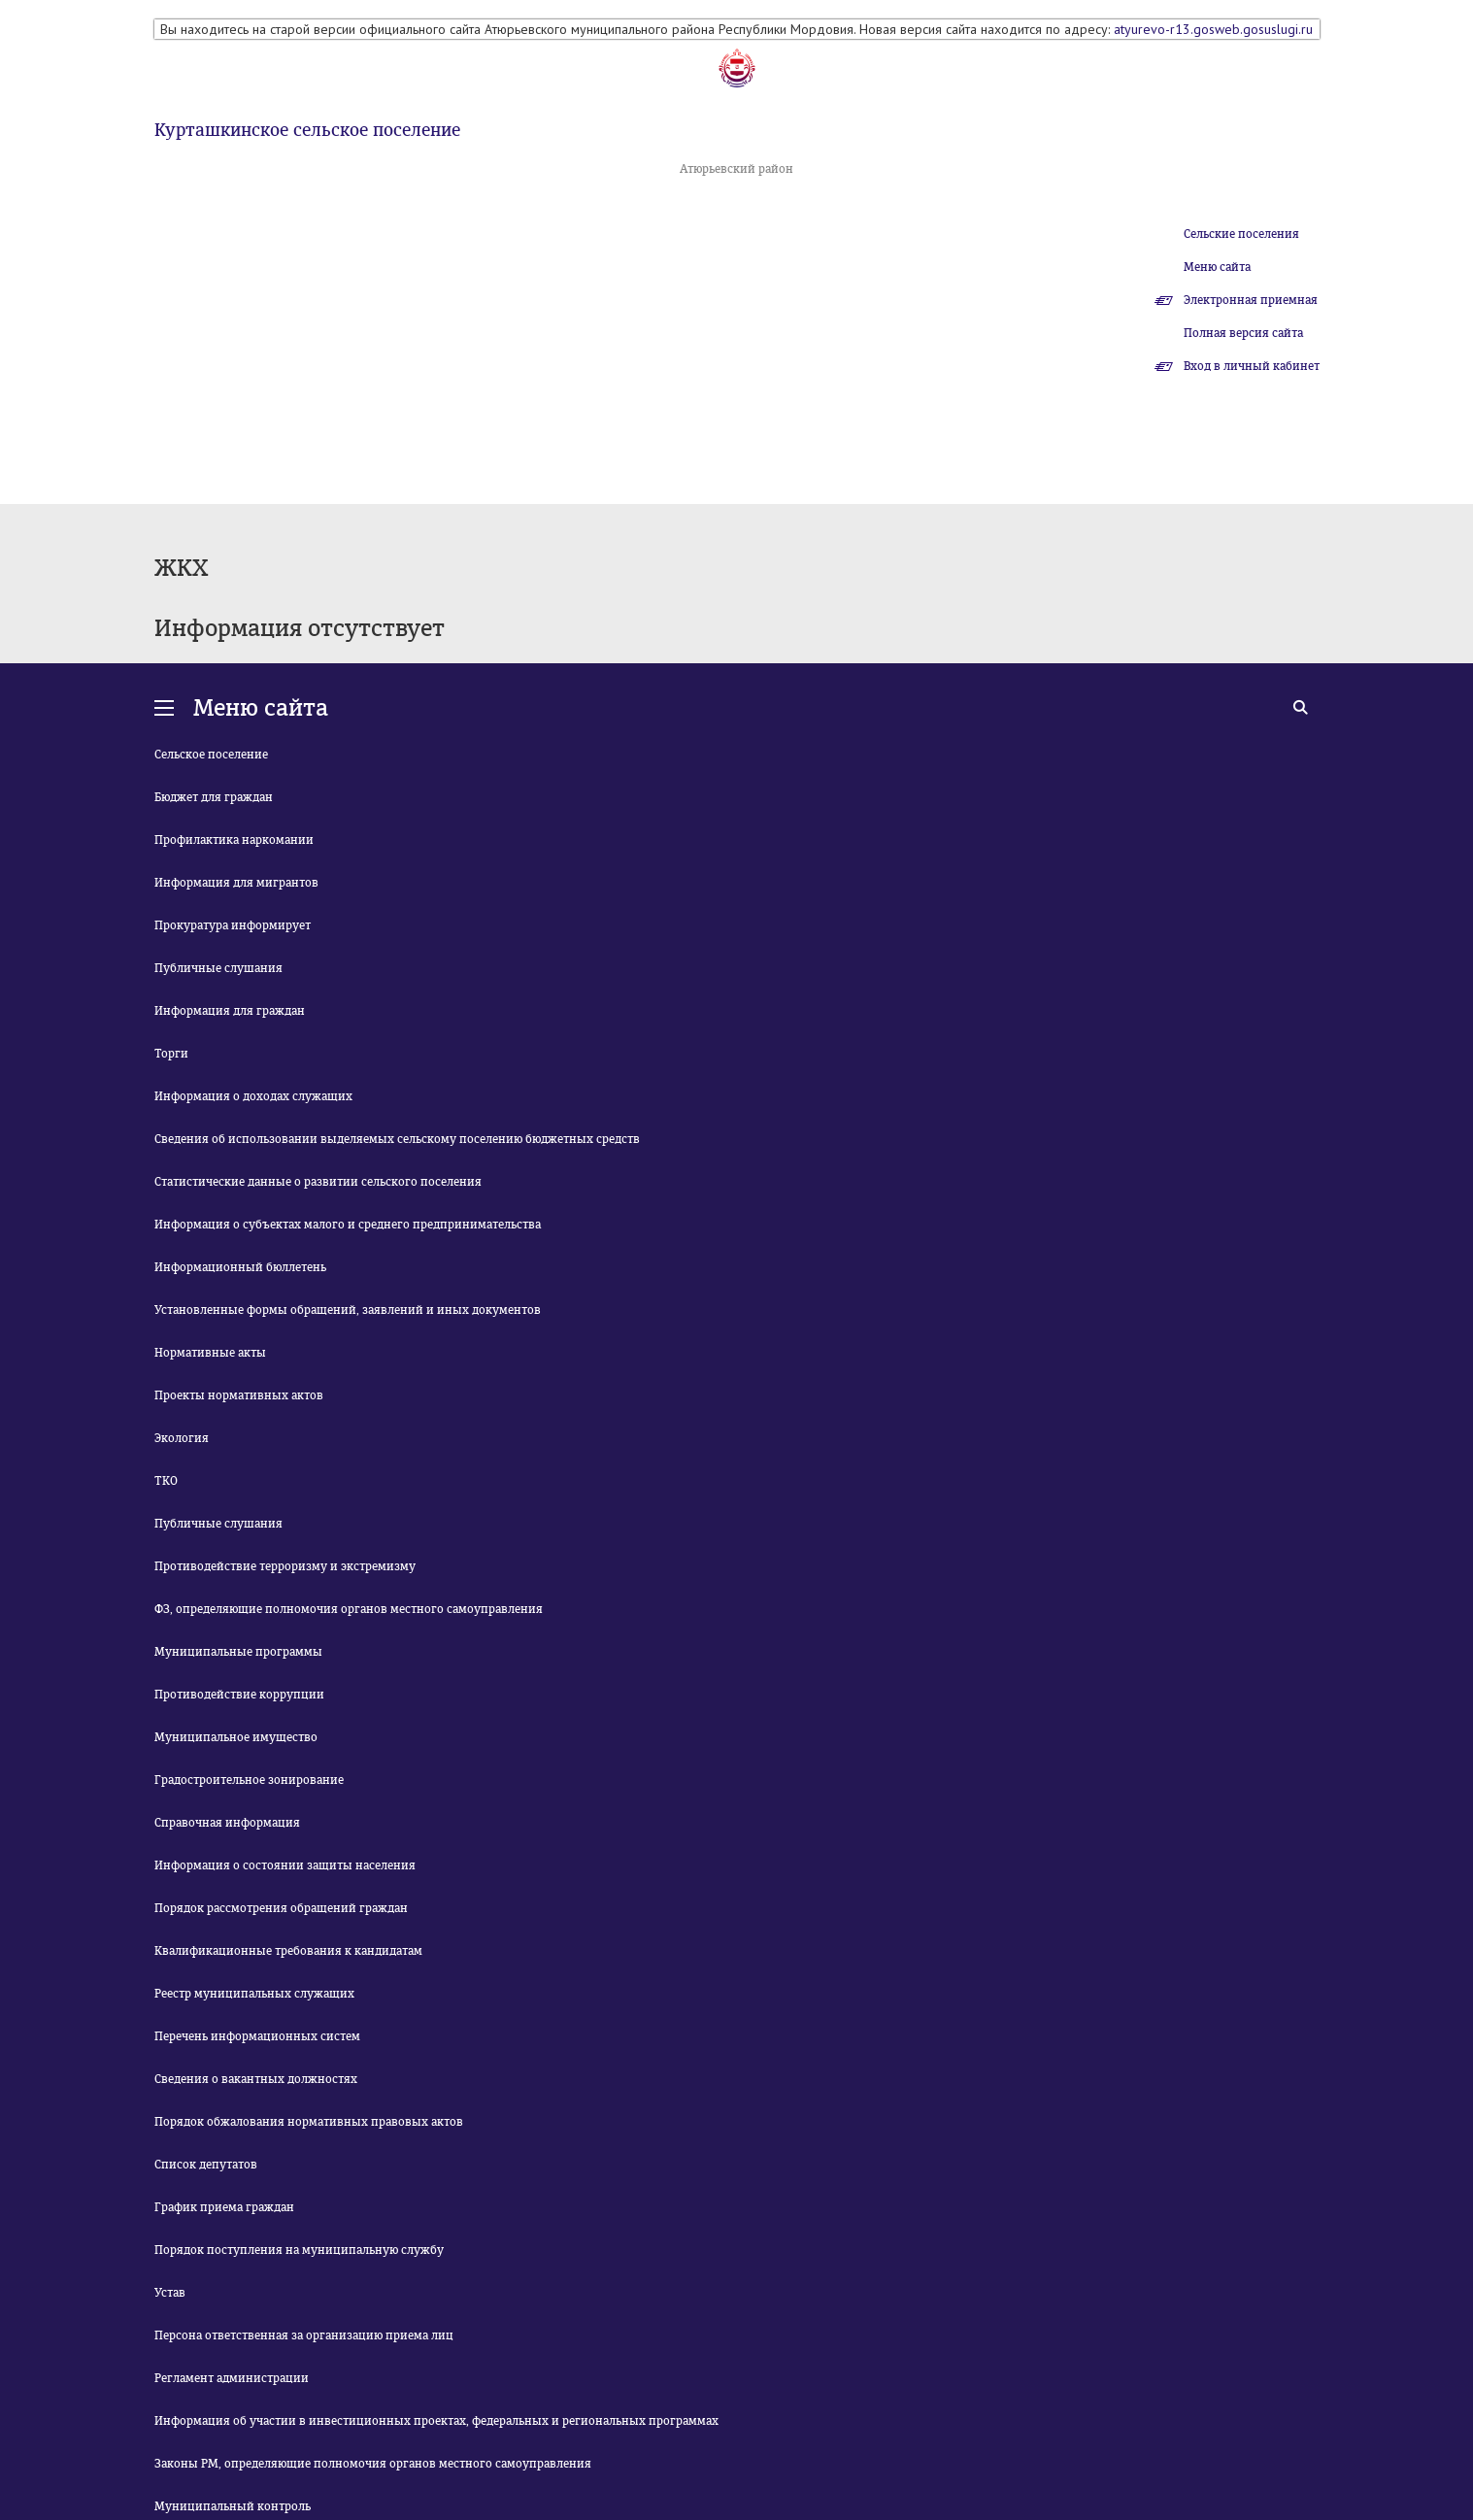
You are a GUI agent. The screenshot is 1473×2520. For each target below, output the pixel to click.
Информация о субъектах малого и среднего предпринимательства (347, 1224)
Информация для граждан (229, 1011)
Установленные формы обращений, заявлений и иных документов (347, 1310)
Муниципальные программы (238, 1652)
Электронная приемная (1251, 300)
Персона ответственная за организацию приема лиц (303, 2335)
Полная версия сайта (1243, 333)
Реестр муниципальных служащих (254, 1993)
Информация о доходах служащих (253, 1096)
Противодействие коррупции (239, 1694)
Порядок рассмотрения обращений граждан (281, 1908)
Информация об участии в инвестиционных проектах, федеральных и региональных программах (436, 2421)
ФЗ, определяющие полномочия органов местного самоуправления (348, 1609)
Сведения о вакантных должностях (255, 2079)
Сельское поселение (211, 754)
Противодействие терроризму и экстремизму (285, 1566)
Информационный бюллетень (240, 1267)
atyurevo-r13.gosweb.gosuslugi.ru (1213, 29)
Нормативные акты (210, 1353)
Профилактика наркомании (234, 840)
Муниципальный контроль (232, 2506)
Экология (181, 1438)
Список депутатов (205, 2164)
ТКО (166, 1481)
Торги (171, 1053)
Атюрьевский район (736, 169)
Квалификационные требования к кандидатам (288, 1951)
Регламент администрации (231, 2378)
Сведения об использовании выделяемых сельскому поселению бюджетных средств (397, 1139)
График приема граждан (224, 2207)
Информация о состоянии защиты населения (285, 1865)
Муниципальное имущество (236, 1737)
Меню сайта (1217, 267)
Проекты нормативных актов (238, 1395)
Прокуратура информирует (232, 925)
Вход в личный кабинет (1252, 366)
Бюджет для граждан (213, 797)
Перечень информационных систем (257, 2036)
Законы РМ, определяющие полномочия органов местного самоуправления (372, 2463)
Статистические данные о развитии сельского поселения (318, 1182)
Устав (169, 2293)
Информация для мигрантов (236, 883)
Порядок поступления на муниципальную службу (299, 2250)
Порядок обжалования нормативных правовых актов (308, 2122)
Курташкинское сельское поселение (307, 130)
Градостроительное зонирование (249, 1780)
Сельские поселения (1241, 234)
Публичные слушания (218, 968)
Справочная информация (227, 1823)
